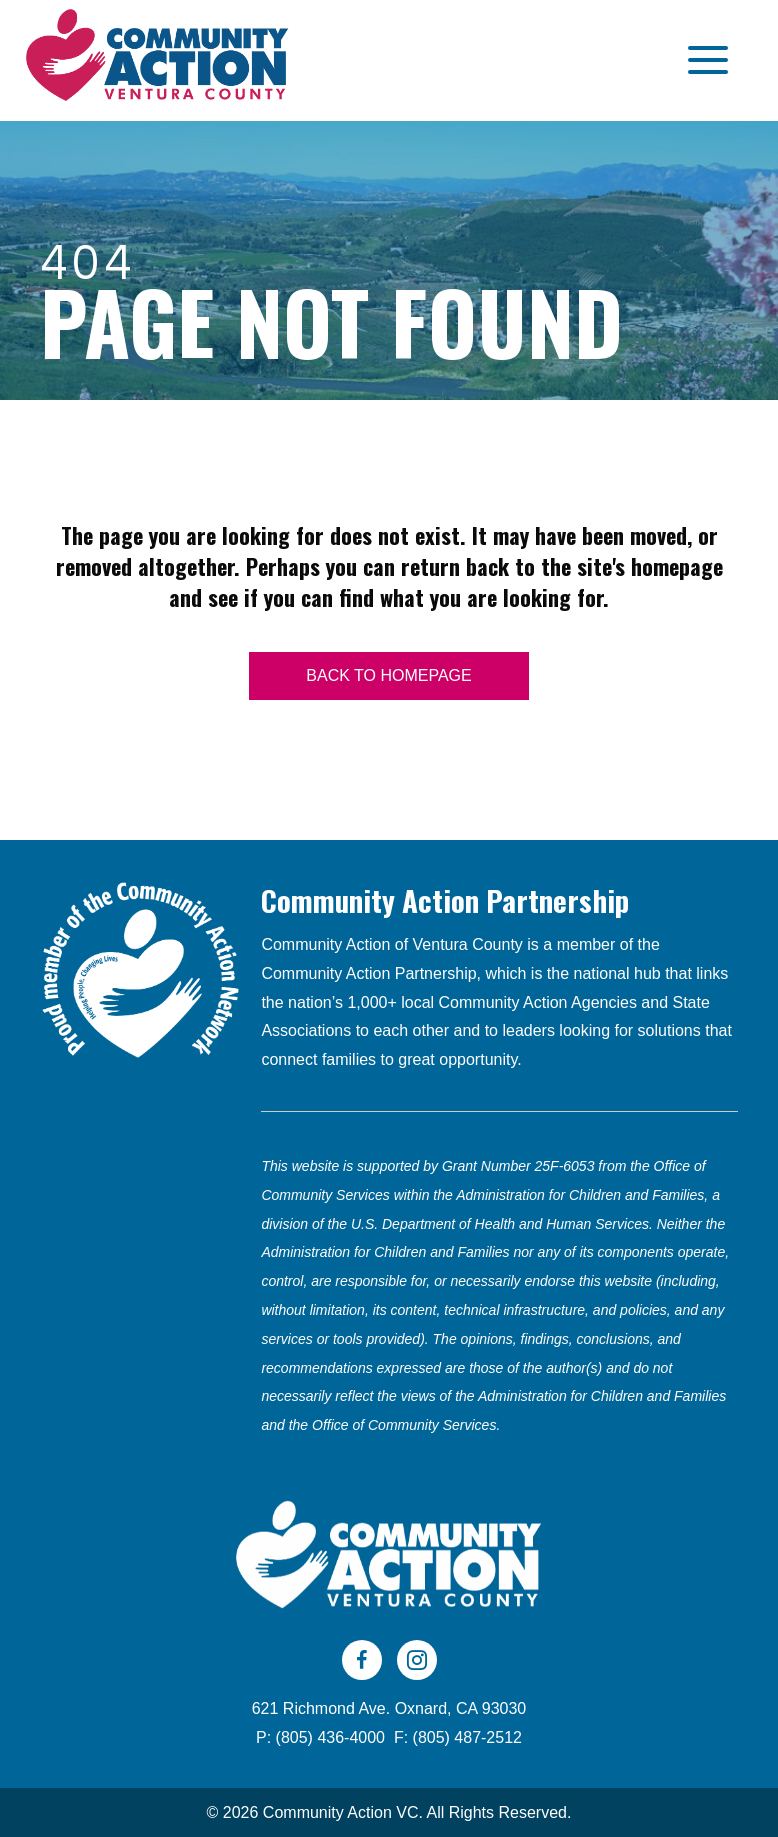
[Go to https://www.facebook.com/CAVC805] (362, 1660)
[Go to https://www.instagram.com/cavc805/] (417, 1660)
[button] (703, 60)
